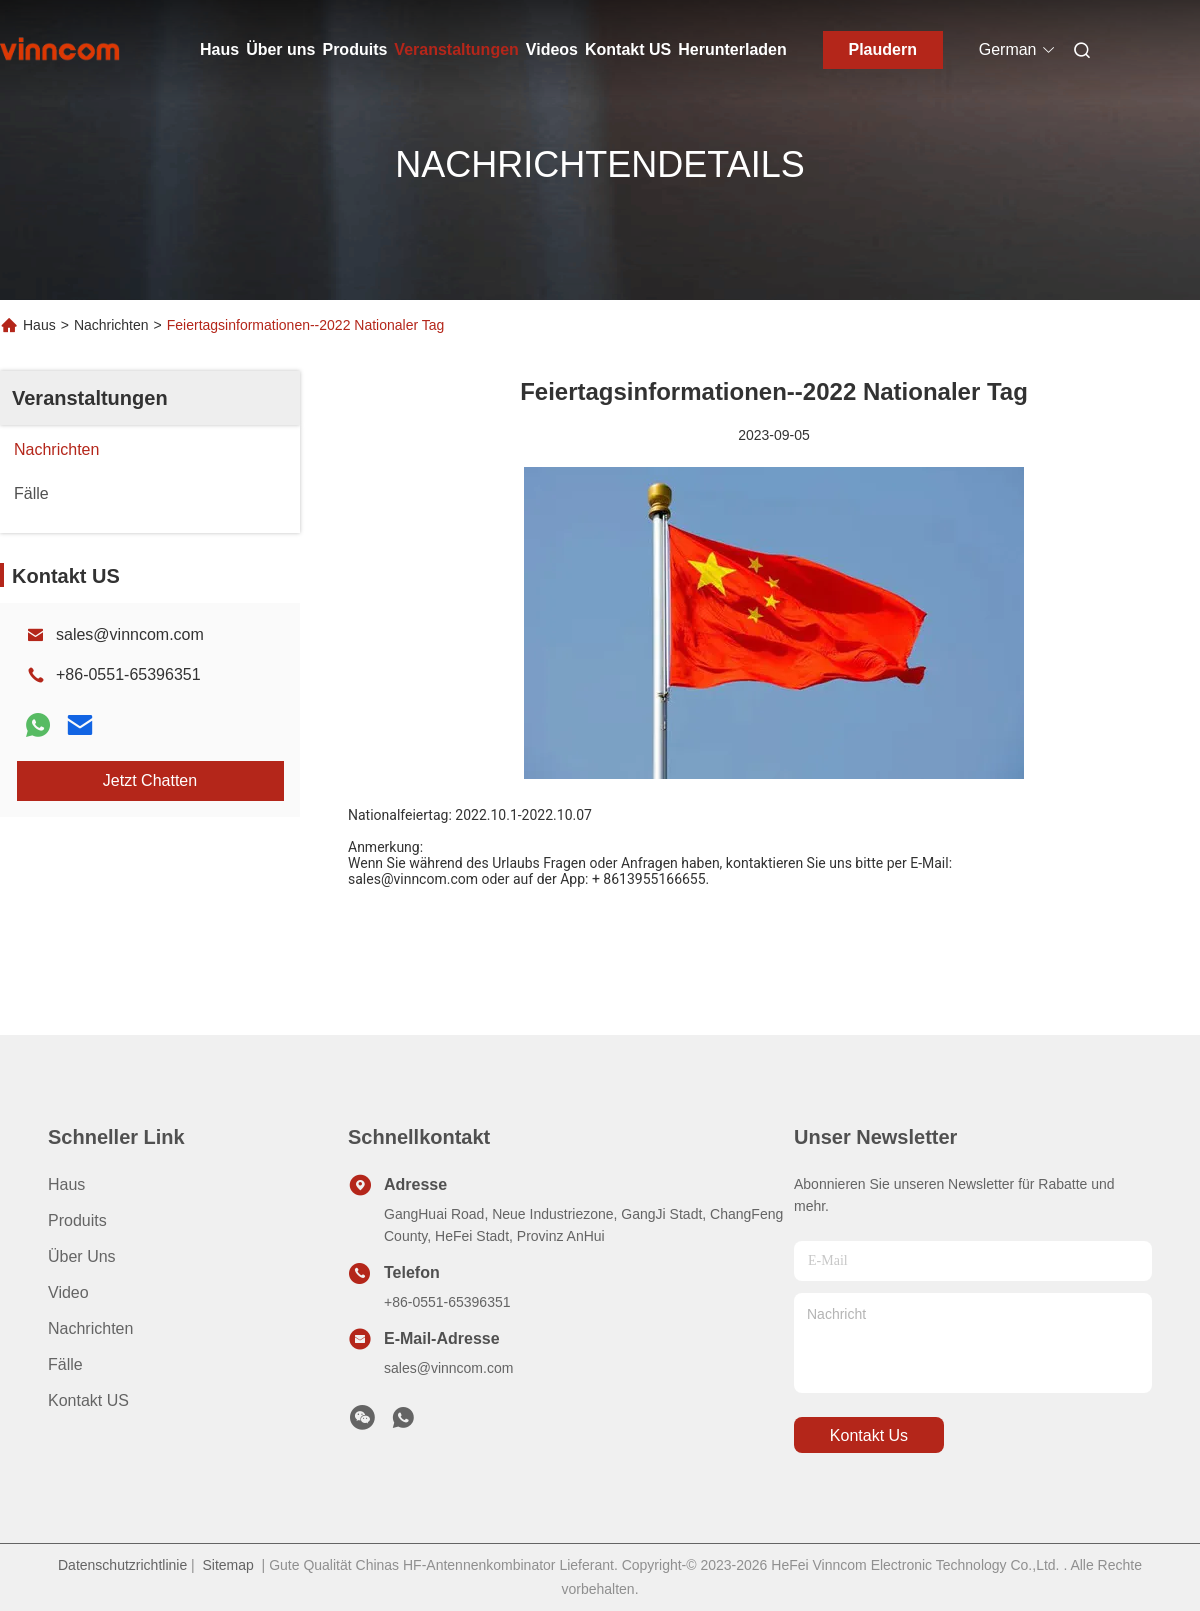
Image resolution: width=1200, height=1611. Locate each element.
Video (68, 1292)
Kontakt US (628, 49)
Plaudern (882, 49)
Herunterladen (732, 49)
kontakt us (869, 1435)
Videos (552, 49)
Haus (219, 49)
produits (77, 1220)
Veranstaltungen (456, 49)
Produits (354, 49)
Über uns (280, 49)
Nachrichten (111, 325)
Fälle (65, 1364)
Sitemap (227, 1565)
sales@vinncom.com (130, 634)
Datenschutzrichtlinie (122, 1565)
